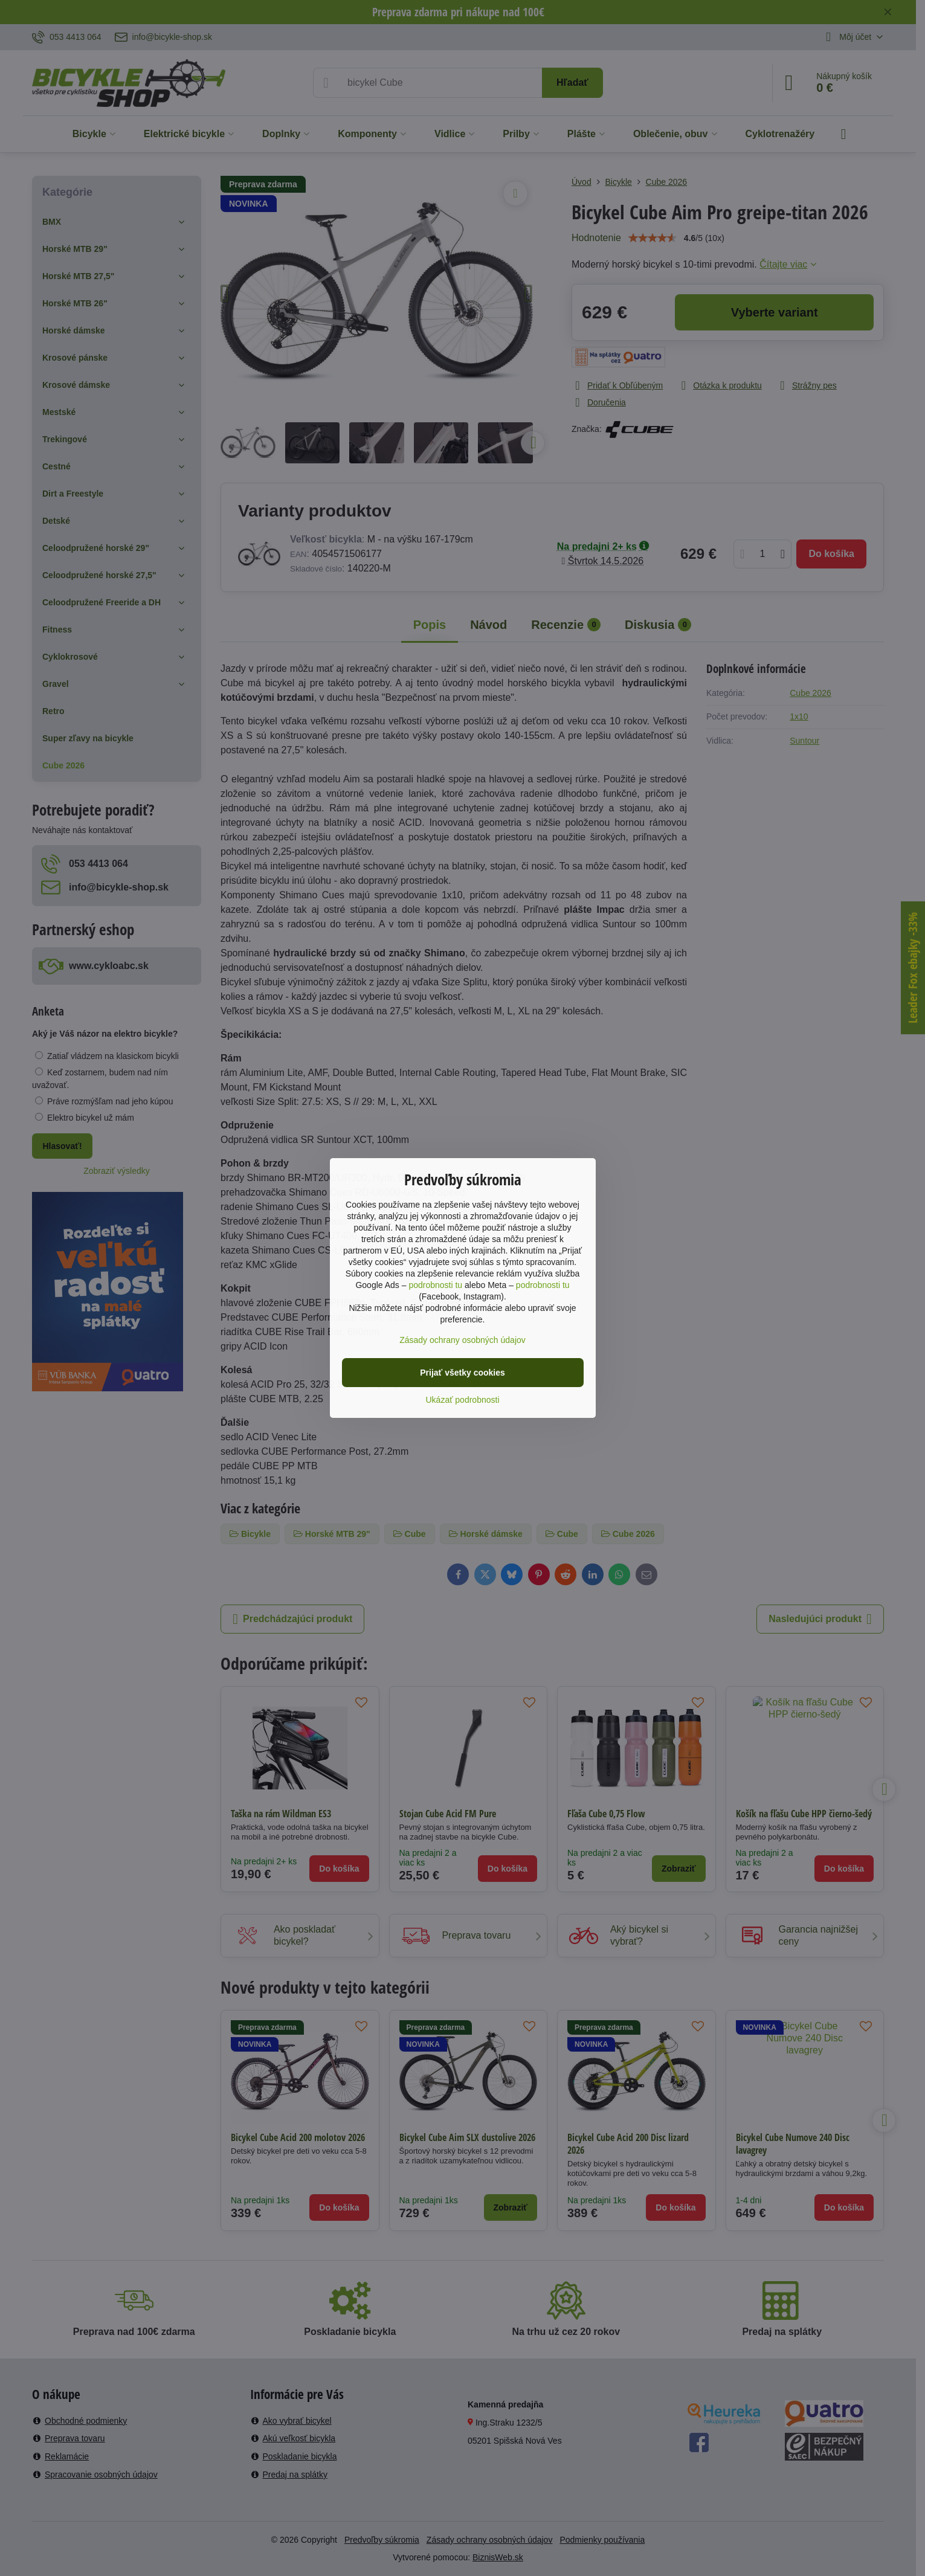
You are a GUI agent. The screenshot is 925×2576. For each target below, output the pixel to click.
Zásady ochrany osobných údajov (462, 1340)
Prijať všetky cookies (462, 1372)
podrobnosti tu (435, 1285)
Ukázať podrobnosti (463, 1400)
